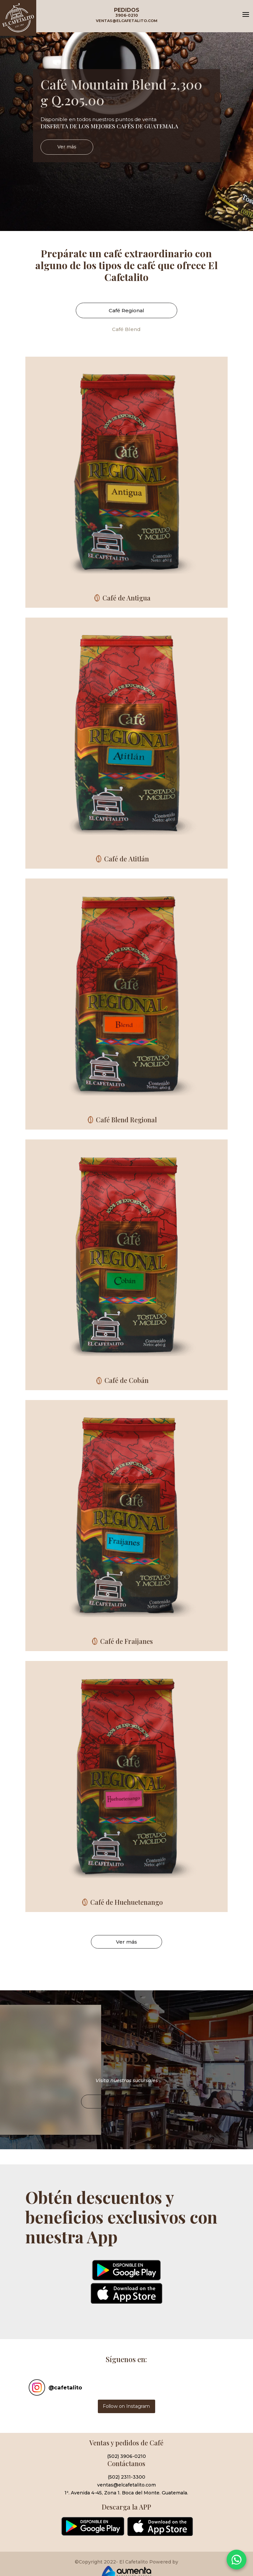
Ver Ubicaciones (126, 2115)
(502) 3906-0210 (126, 2456)
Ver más (66, 151)
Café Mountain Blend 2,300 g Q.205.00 (121, 96)
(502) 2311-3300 (126, 2477)
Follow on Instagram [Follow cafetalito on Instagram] (126, 2406)
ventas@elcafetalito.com (126, 2485)
